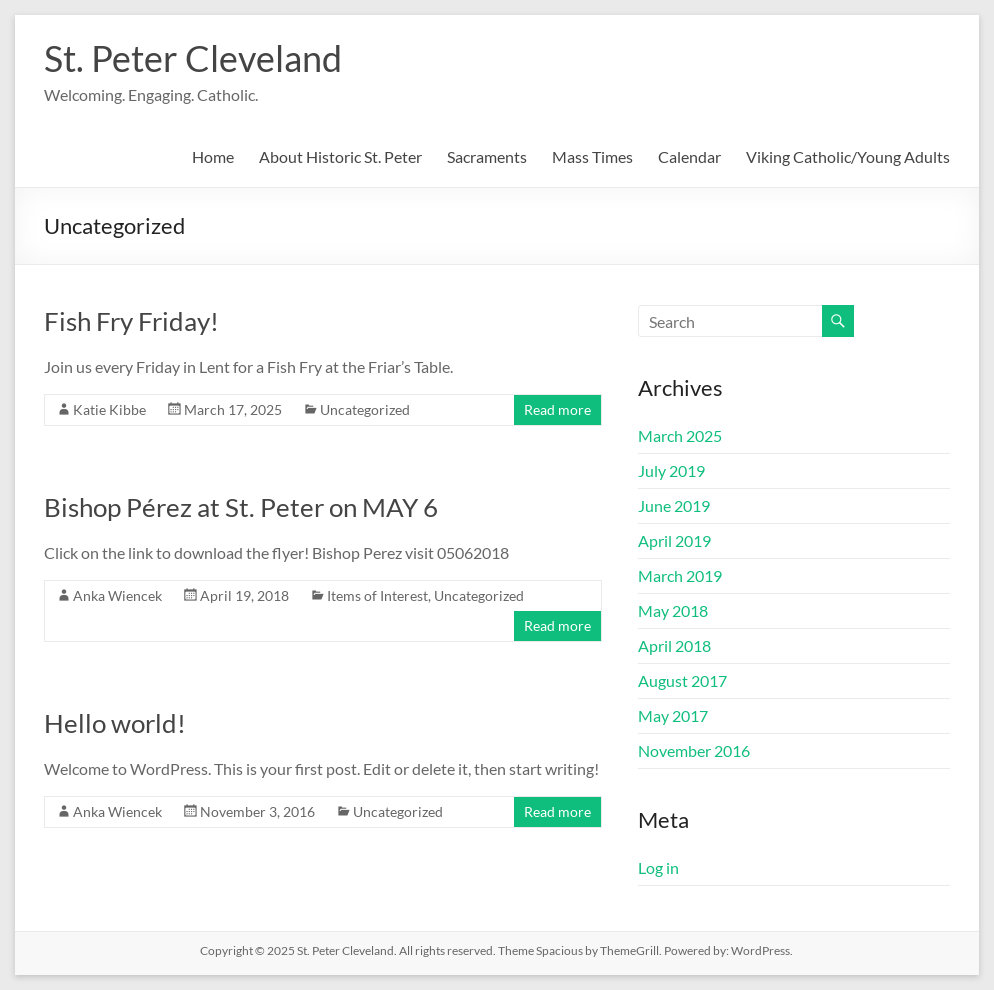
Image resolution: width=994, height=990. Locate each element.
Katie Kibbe (109, 409)
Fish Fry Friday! (131, 321)
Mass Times (592, 156)
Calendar (689, 156)
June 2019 (674, 505)
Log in (658, 867)
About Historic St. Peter (340, 156)
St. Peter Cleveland (193, 58)
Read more (557, 409)
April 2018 (674, 645)
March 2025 (680, 435)
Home (213, 156)
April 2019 (674, 540)
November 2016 (694, 750)
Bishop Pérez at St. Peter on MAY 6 (241, 507)
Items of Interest (377, 595)
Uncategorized (365, 409)
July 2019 (671, 470)
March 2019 (680, 575)
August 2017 (682, 680)
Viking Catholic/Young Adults (848, 156)
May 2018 (673, 610)
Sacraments (487, 156)
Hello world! (115, 723)
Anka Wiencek (117, 595)
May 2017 (673, 715)
